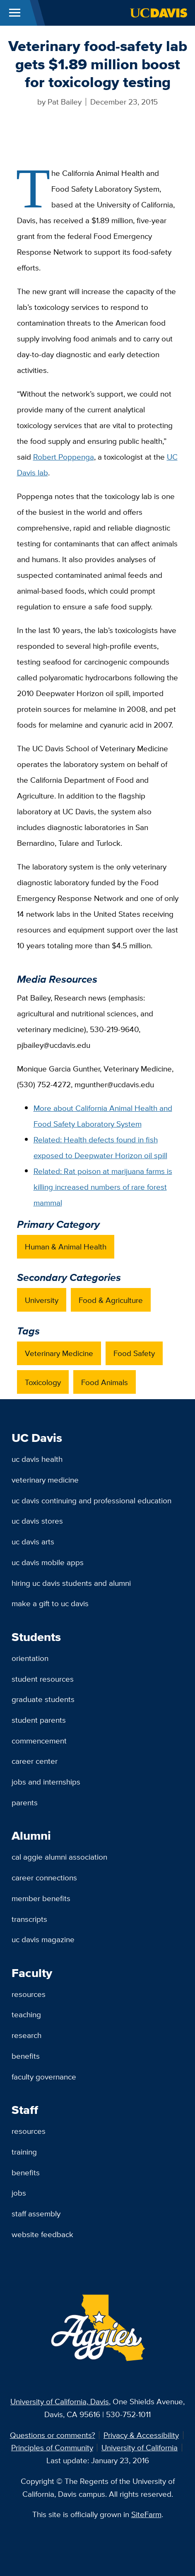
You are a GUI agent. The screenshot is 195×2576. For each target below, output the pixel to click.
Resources (29, 1994)
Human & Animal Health (65, 1246)
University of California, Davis (59, 2401)
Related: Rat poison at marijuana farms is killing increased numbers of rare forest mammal (103, 1186)
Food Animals (104, 1382)
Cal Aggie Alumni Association (59, 1857)
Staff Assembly (36, 2213)
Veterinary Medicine (59, 1353)
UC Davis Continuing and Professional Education (91, 1500)
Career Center (35, 1761)
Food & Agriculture (111, 1300)
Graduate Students (43, 1699)
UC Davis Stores (37, 1521)
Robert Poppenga (63, 457)
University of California (139, 2447)
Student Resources (43, 1679)
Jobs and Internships (46, 1781)
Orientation (30, 1658)
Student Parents (39, 1720)
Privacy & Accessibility (141, 2435)
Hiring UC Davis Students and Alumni (71, 1583)
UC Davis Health (37, 1459)
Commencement (39, 1740)
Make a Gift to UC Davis (50, 1603)
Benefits (26, 2056)
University (41, 1300)
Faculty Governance (44, 2076)
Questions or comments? (52, 2435)
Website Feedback (42, 2234)
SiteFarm (146, 2514)
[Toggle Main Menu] (14, 13)
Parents (25, 1802)
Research (26, 2035)
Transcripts (29, 1919)
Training (24, 2151)
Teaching (26, 2014)
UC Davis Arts (33, 1541)
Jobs (19, 2193)
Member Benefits (41, 1898)
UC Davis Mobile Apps (48, 1562)
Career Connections (44, 1877)
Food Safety (134, 1353)
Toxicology (43, 1382)
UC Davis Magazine (43, 1939)
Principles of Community (52, 2447)
